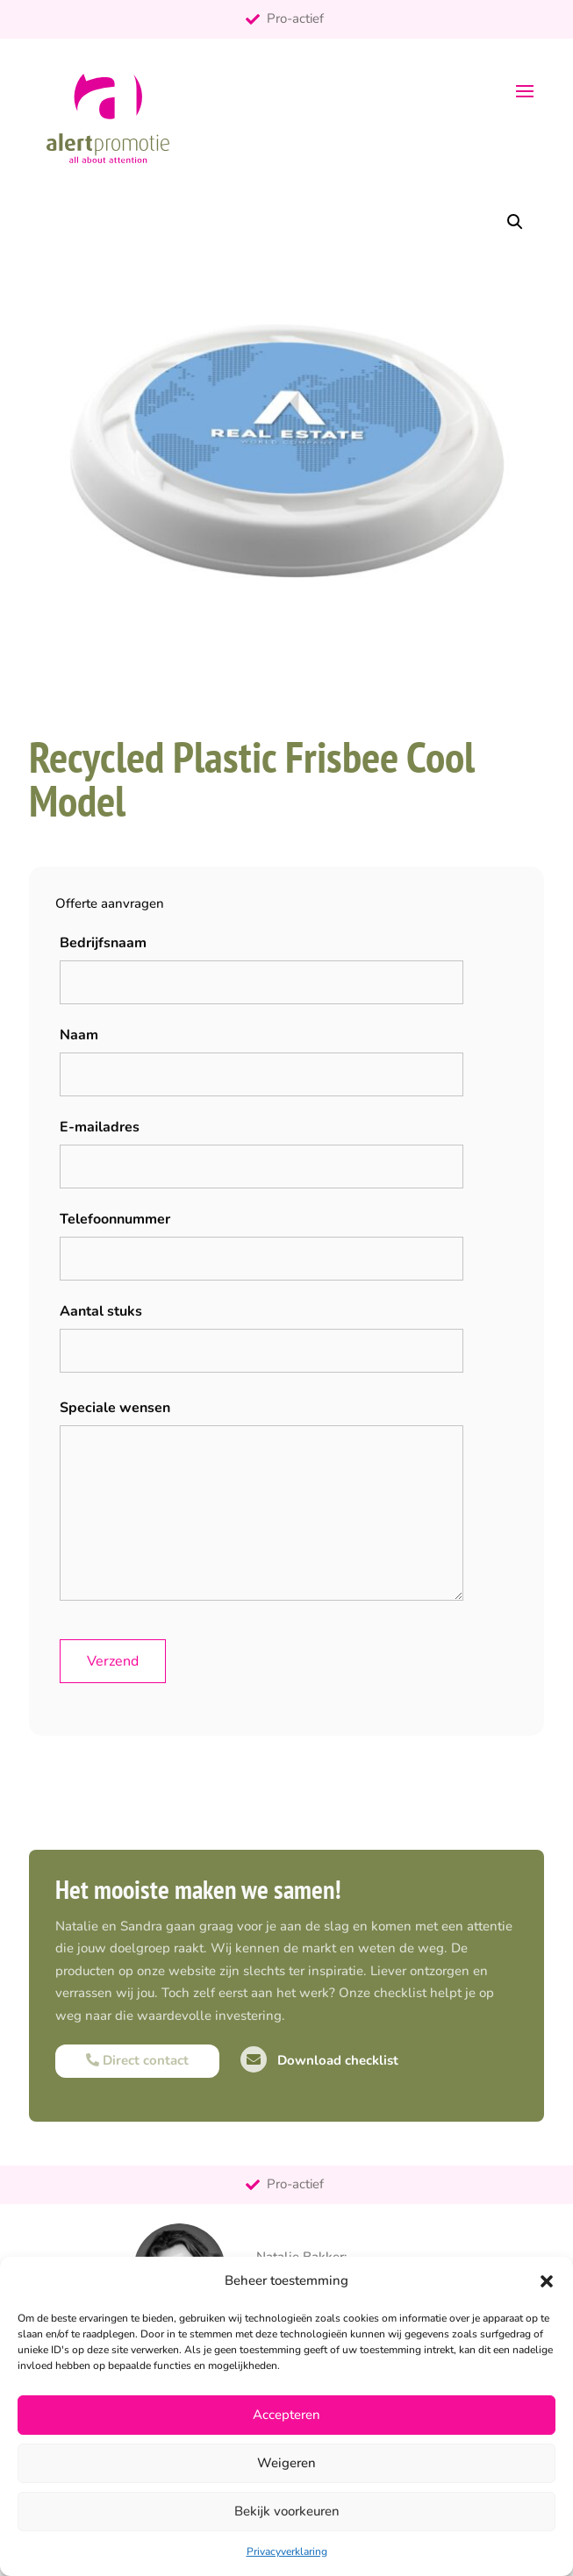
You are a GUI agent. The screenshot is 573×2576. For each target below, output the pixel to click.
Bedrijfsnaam (103, 943)
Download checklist (319, 2060)
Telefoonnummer (115, 1219)
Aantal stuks (101, 1311)
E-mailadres (100, 1127)
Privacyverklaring (287, 2551)
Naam (79, 1035)
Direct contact (137, 2060)
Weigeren (286, 2463)
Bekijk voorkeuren (287, 2511)
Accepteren (286, 2414)
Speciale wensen (115, 1407)
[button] (546, 2281)
